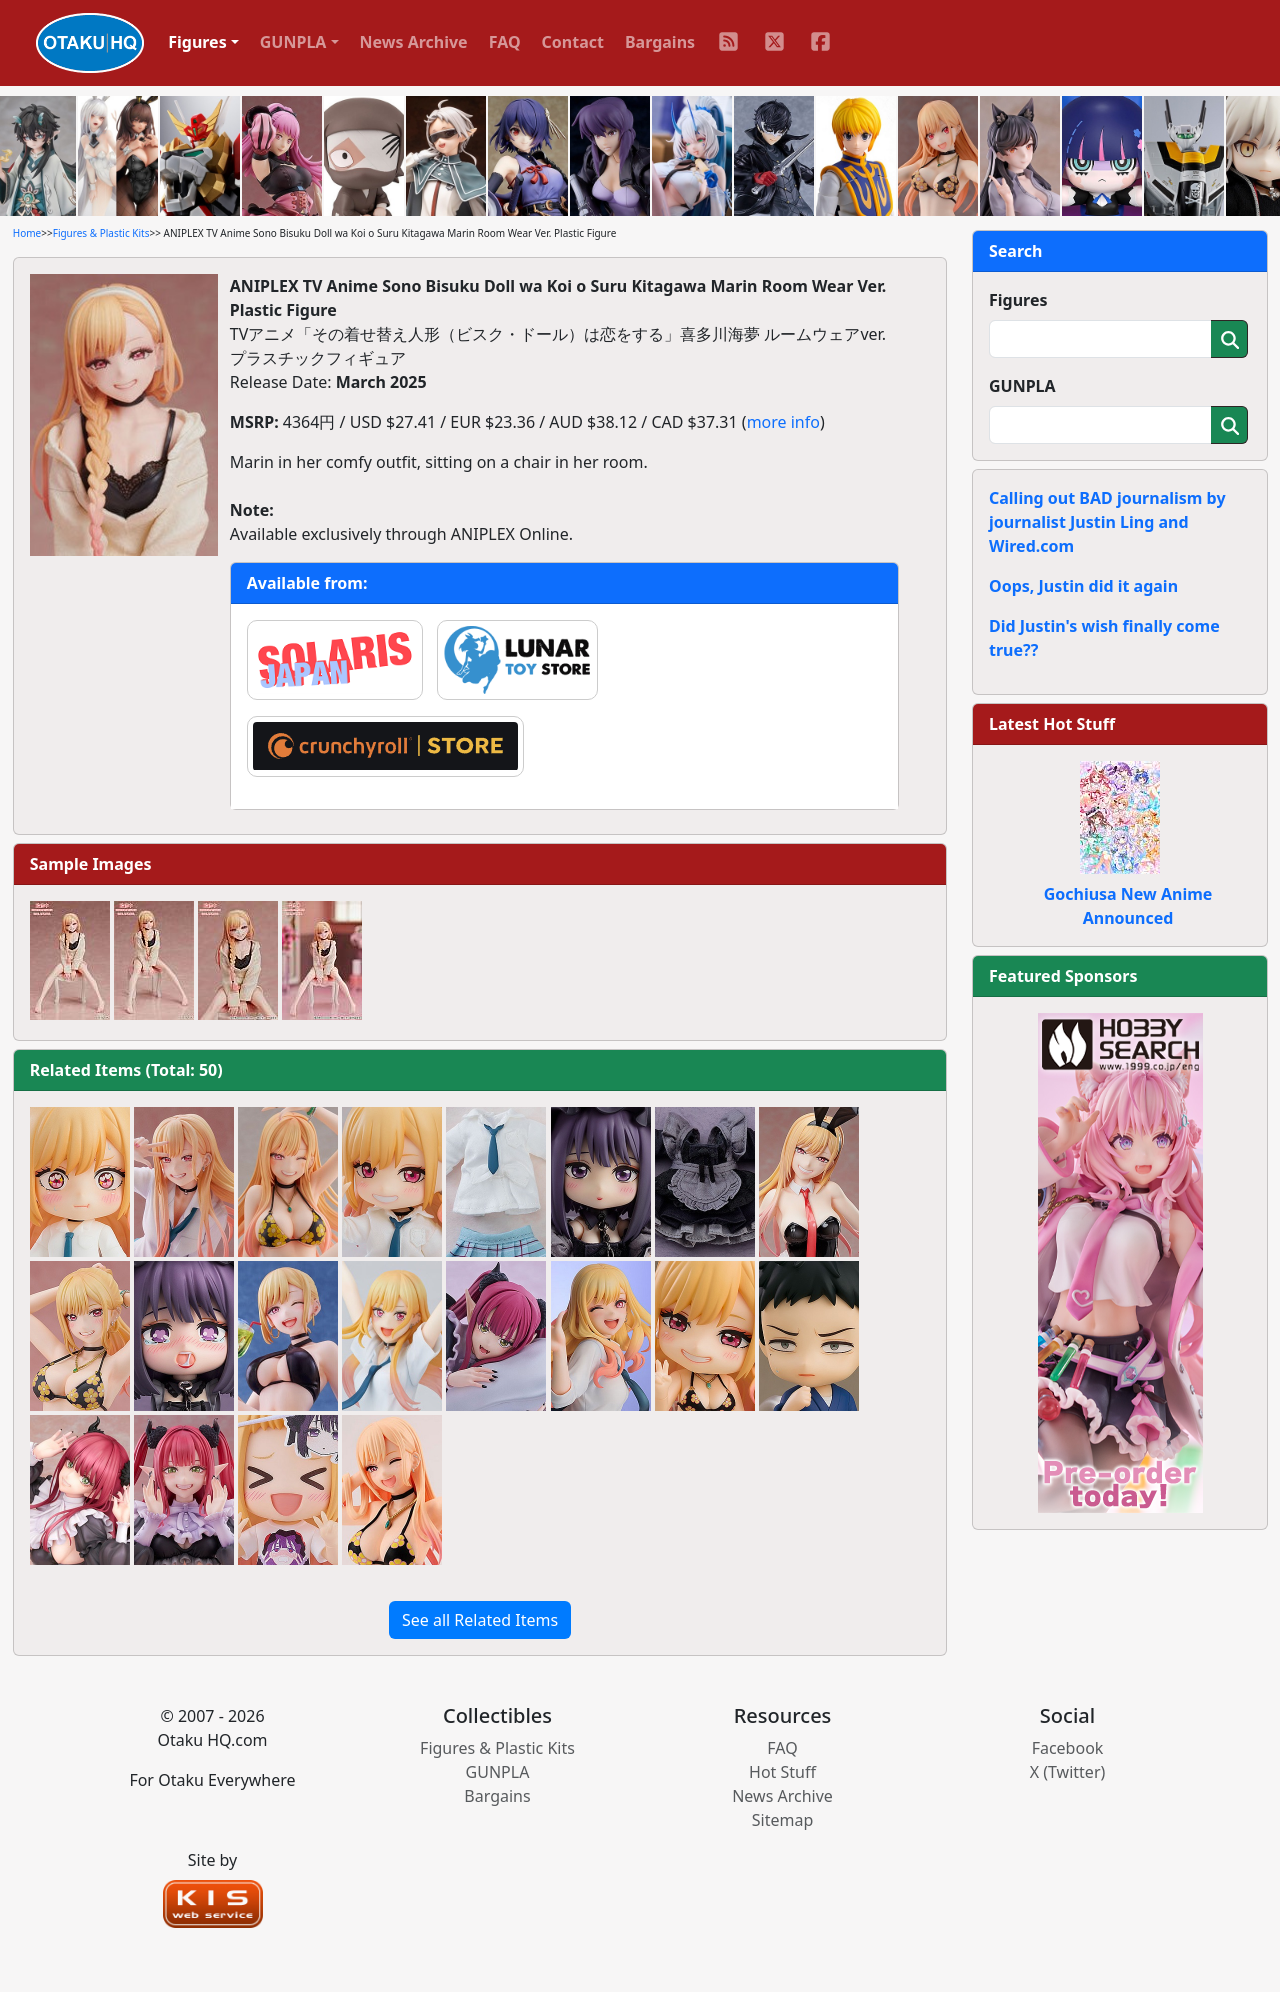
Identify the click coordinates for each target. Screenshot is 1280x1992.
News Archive (414, 42)
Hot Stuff (782, 1772)
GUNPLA (1022, 386)
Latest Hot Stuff (1052, 724)
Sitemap (783, 1820)
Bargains (660, 42)
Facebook (1068, 1748)
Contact (573, 42)
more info (783, 422)
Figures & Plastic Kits (101, 233)
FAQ (505, 42)
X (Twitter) (1068, 1772)
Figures (1018, 300)
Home (27, 233)
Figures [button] (197, 42)
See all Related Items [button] (480, 1620)
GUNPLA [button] (293, 42)
